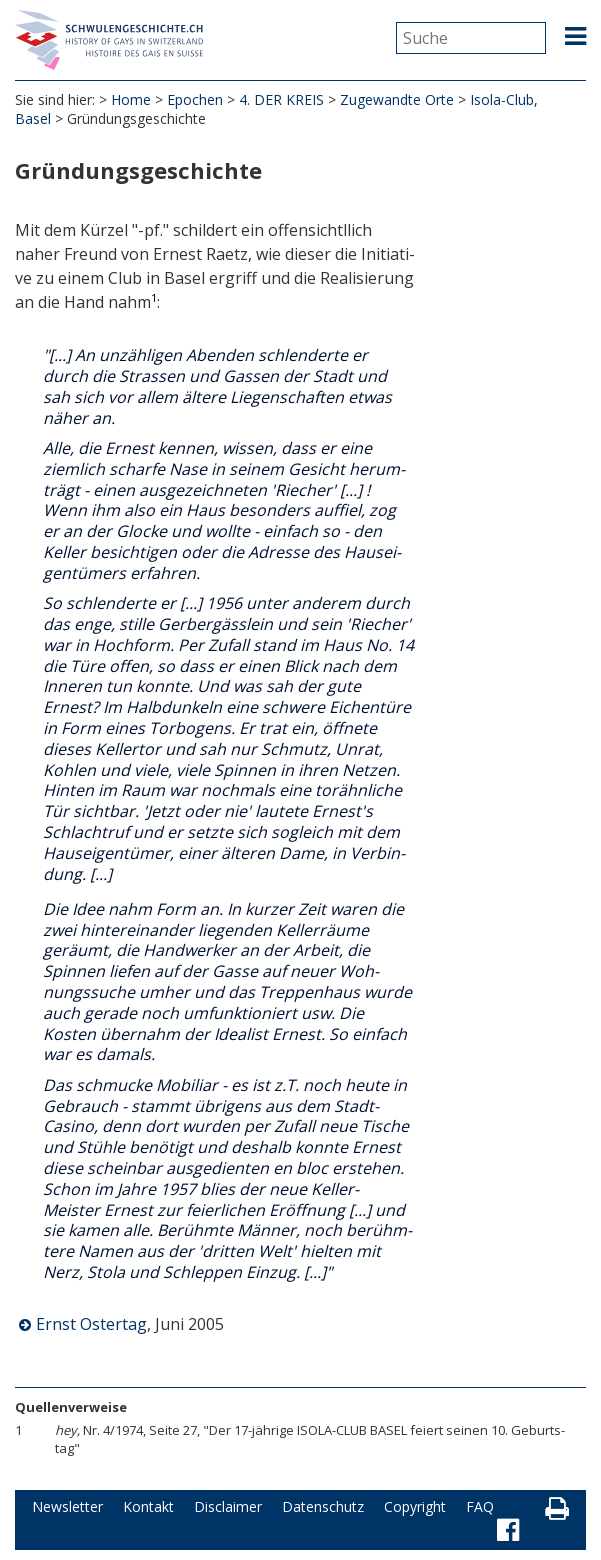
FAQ (480, 1506)
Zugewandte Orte (397, 99)
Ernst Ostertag (91, 1324)
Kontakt (148, 1506)
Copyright (415, 1506)
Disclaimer (228, 1506)
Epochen (195, 99)
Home (131, 99)
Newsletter (67, 1506)
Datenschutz (323, 1506)
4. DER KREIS (281, 99)
